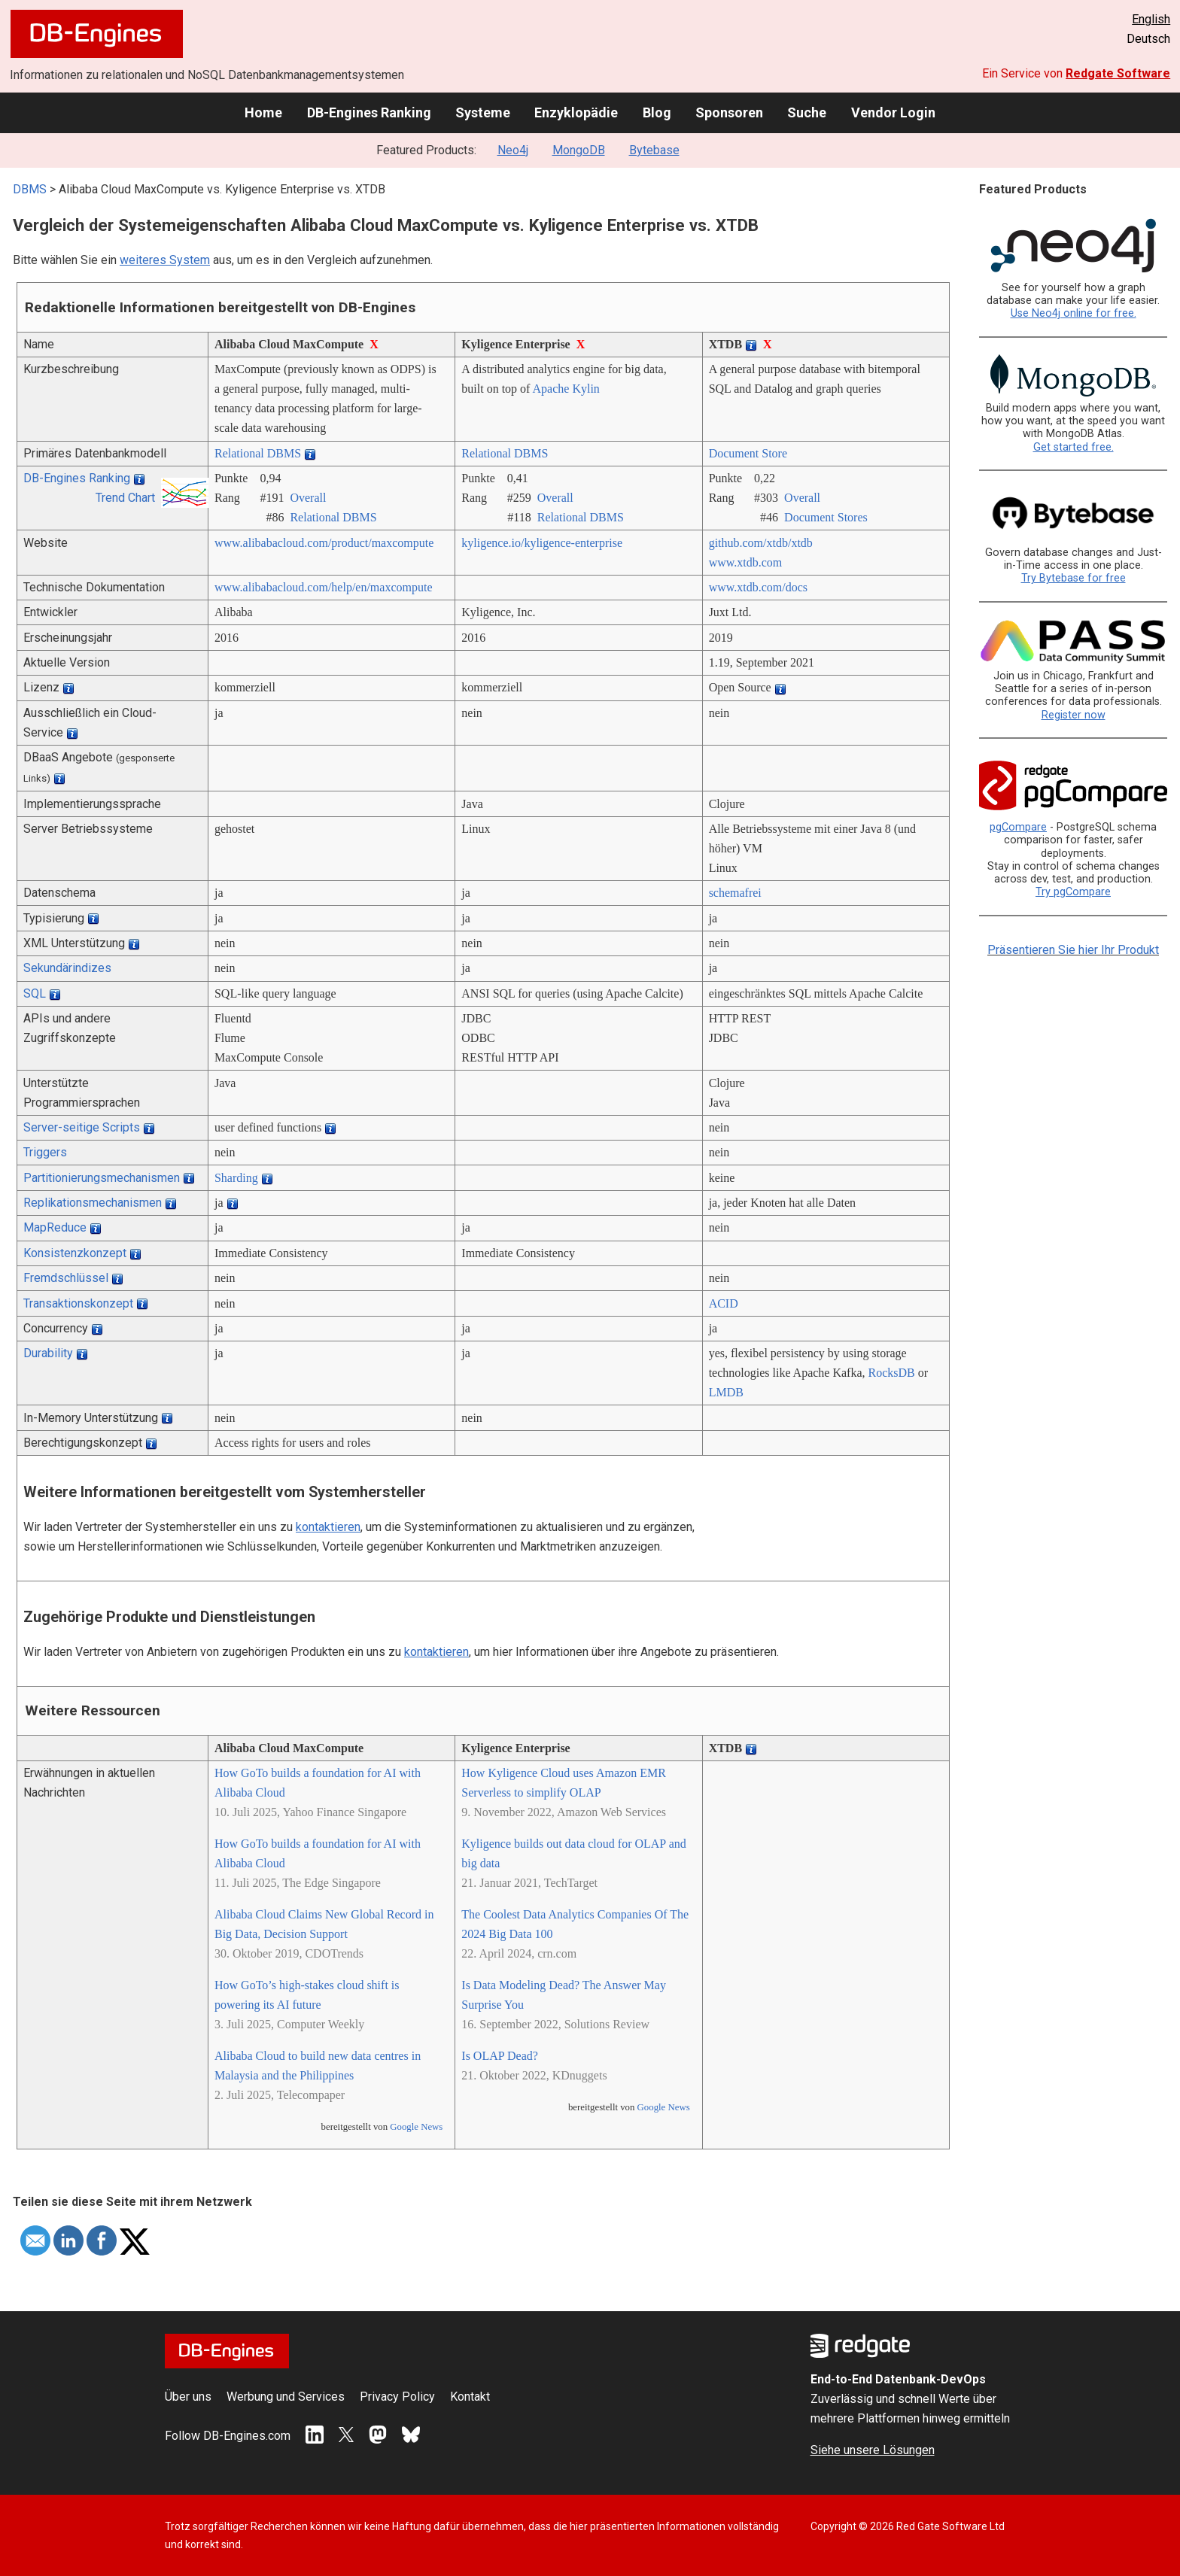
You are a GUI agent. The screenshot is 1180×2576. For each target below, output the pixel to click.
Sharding (236, 1177)
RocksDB (891, 1372)
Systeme (482, 112)
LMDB (726, 1392)
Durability (48, 1353)
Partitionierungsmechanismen (101, 1178)
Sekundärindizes (67, 968)
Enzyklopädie (576, 112)
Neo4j (512, 150)
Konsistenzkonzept (74, 1253)
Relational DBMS (257, 453)
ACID (723, 1303)
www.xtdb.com (746, 562)
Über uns (188, 2396)
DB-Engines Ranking (369, 112)
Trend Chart (125, 498)
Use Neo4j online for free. (1073, 313)
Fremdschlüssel (65, 1278)
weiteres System (165, 260)
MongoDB (578, 150)
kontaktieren (328, 1527)
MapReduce (55, 1227)
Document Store (748, 453)
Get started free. (1073, 447)
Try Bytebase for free (1073, 578)
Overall (308, 497)
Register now (1073, 715)
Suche (806, 112)
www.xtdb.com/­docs (758, 587)
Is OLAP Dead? (499, 2055)
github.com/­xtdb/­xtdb (761, 542)
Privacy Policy (397, 2396)
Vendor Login (893, 112)
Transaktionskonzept (78, 1303)
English (1151, 19)
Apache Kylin (566, 388)
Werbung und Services (286, 2396)
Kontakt (470, 2396)
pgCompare (1018, 827)
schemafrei (735, 892)
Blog (657, 112)
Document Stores (826, 517)
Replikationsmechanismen (92, 1202)
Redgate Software (1118, 73)
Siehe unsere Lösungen (872, 2450)
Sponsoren (729, 112)
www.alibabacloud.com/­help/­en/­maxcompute (323, 587)
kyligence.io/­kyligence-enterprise (541, 542)
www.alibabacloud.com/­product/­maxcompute (323, 542)
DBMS (30, 189)
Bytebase (654, 150)
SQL (34, 993)
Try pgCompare (1073, 892)
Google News (416, 2127)
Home (263, 112)
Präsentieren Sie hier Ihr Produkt (1073, 950)
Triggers (45, 1152)
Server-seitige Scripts (81, 1127)
